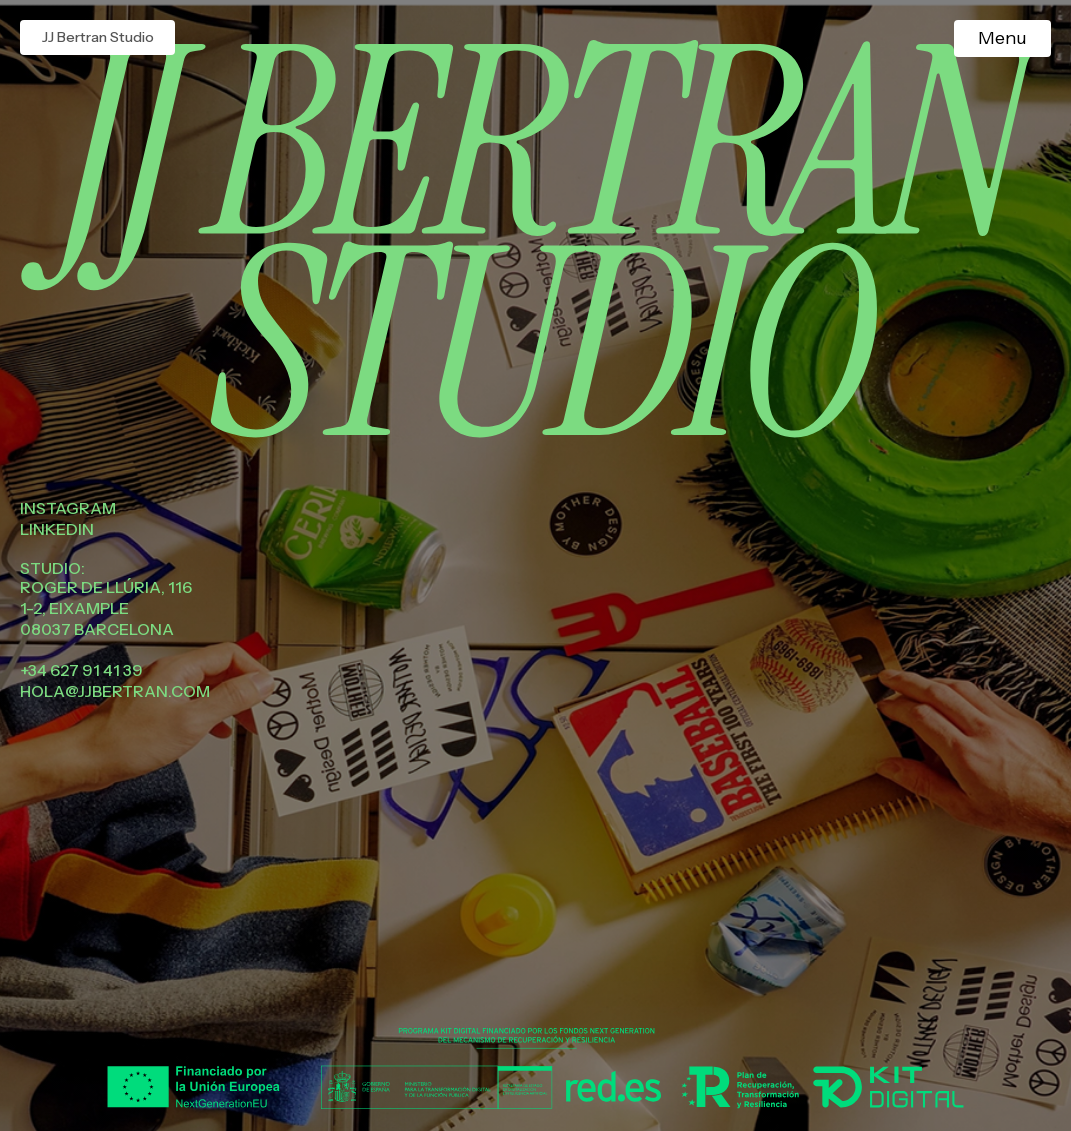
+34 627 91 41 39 (81, 670)
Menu (1002, 38)
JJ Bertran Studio (98, 37)
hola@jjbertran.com (115, 691)
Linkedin (57, 529)
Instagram (68, 508)
